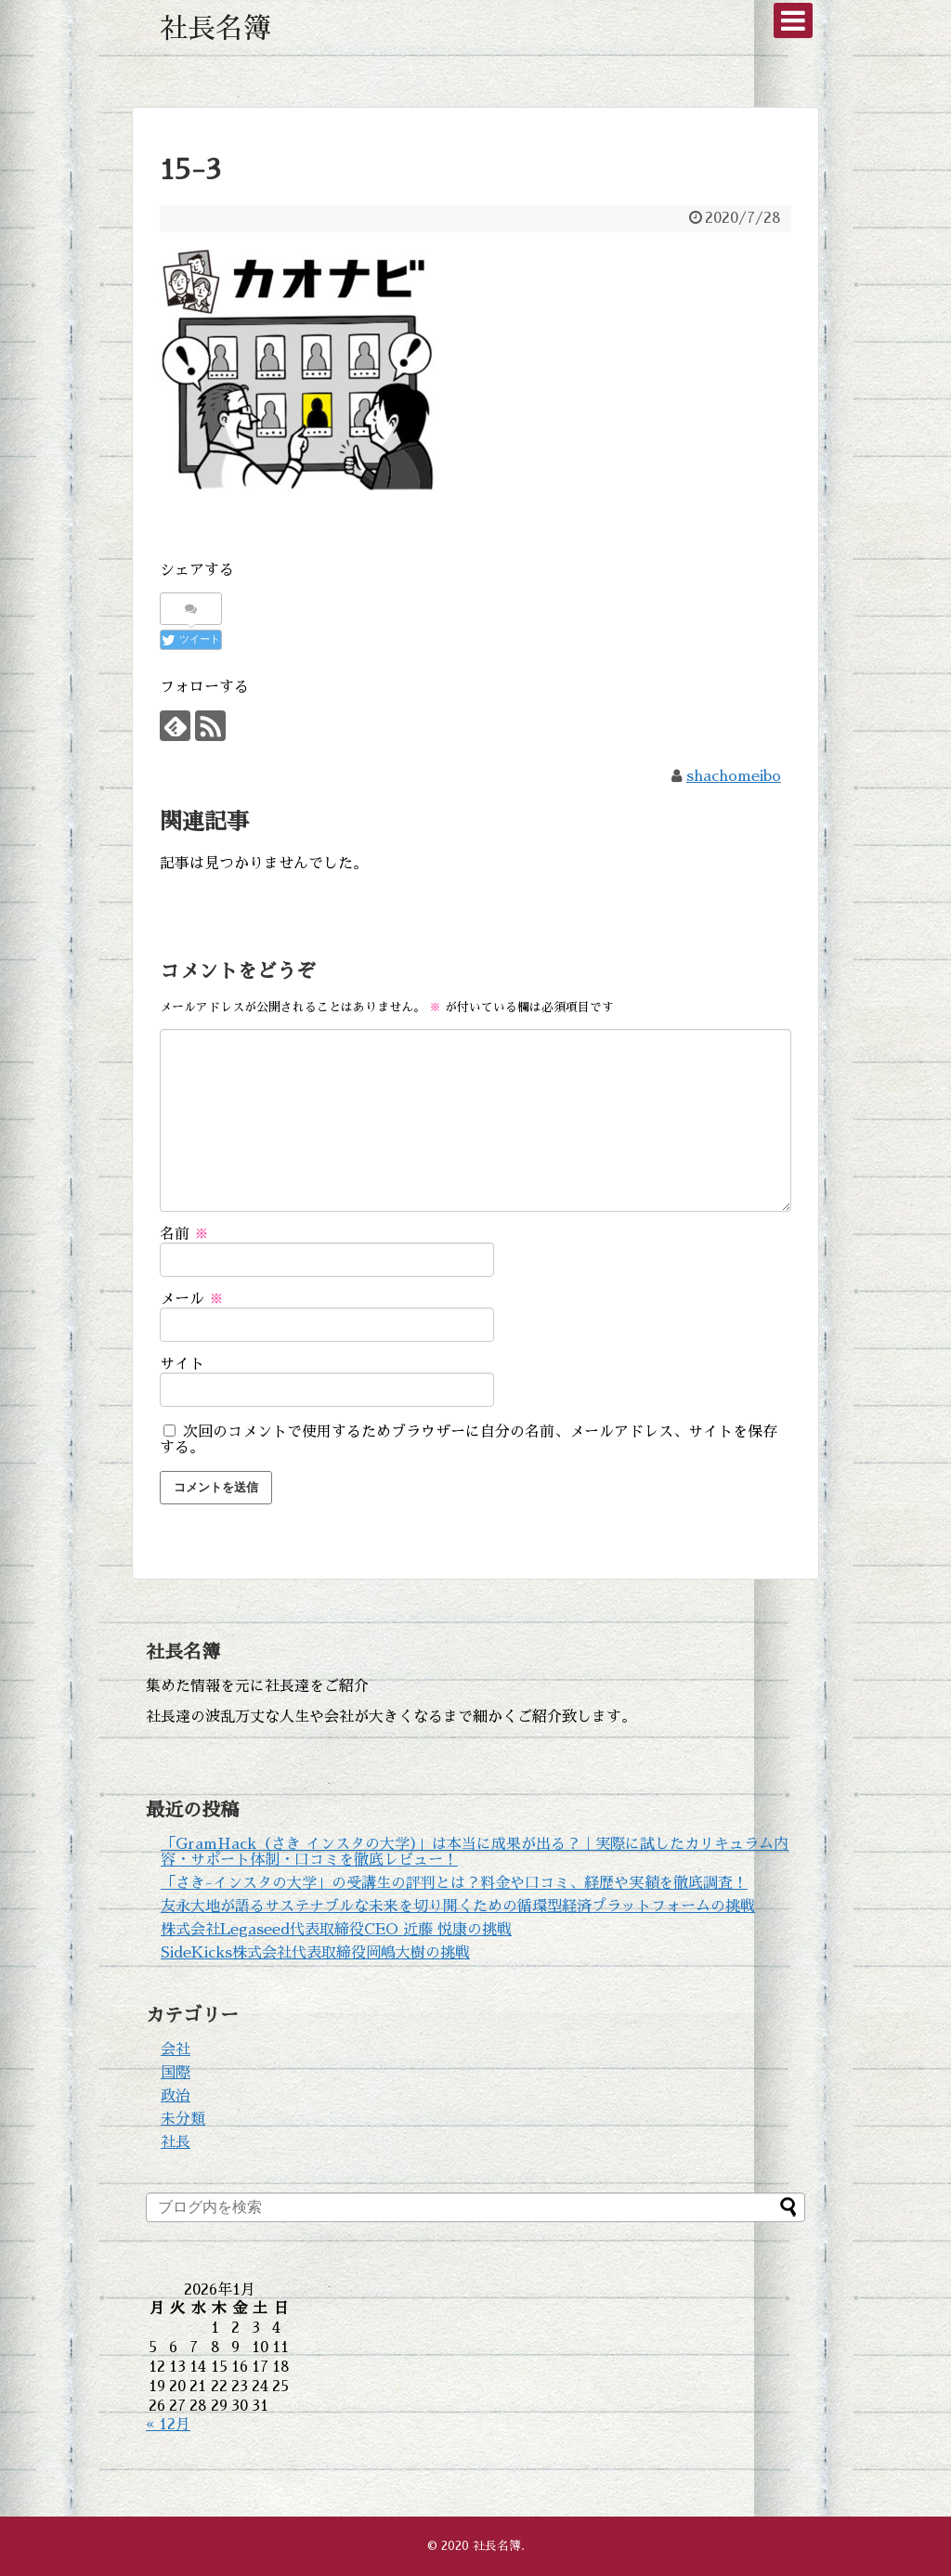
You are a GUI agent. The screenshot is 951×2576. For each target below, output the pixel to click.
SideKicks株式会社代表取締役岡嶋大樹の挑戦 (315, 1952)
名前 (184, 1234)
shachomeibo (733, 776)
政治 (175, 2095)
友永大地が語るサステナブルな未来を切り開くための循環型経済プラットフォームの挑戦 (458, 1906)
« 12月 (168, 2424)
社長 (175, 2142)
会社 (175, 2049)
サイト (182, 1364)
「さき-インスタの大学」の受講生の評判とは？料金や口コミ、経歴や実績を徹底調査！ (454, 1883)
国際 (175, 2072)
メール (192, 1299)
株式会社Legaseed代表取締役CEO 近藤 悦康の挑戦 (336, 1929)
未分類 (183, 2119)
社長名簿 (215, 29)
